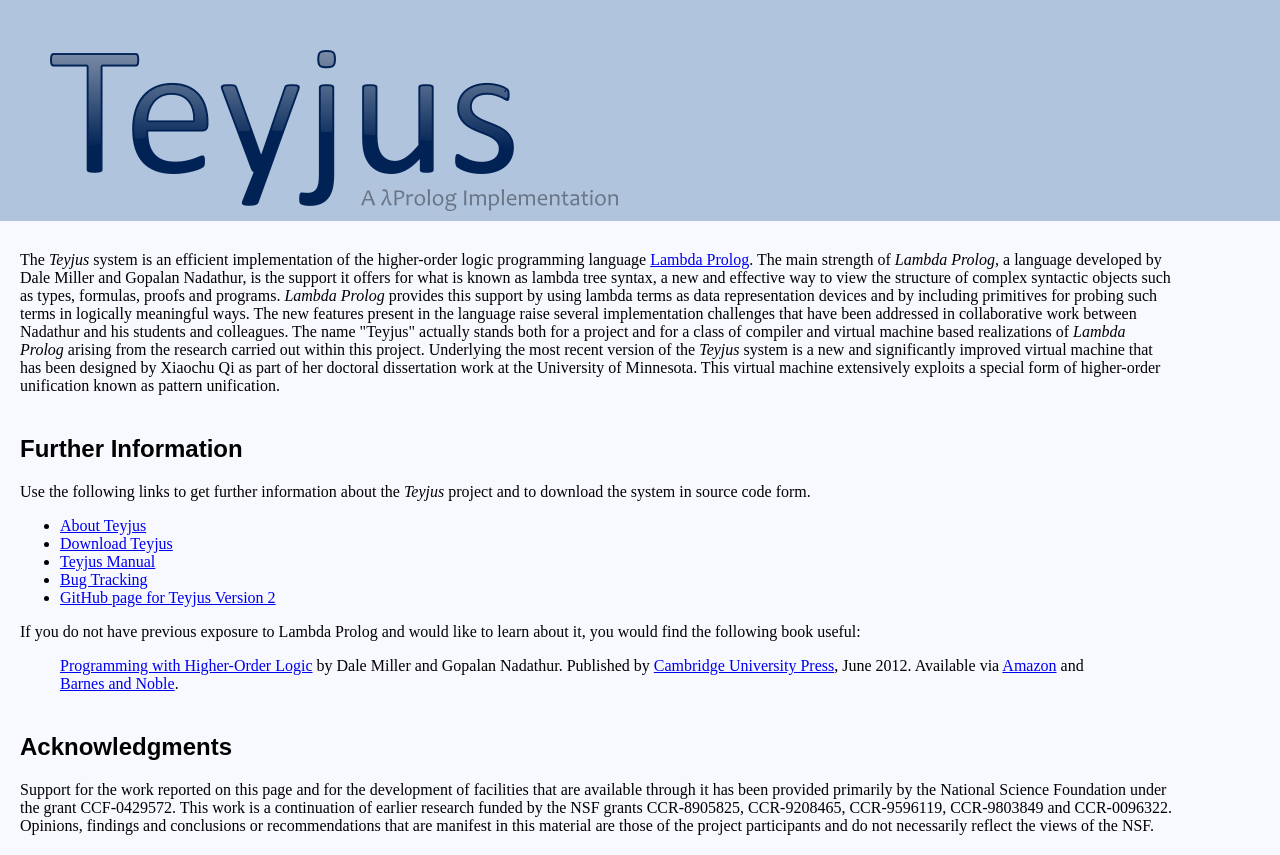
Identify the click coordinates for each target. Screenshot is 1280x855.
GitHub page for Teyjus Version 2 (168, 597)
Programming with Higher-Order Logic (186, 665)
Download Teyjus (116, 543)
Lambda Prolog (699, 259)
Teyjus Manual (107, 561)
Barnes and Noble (117, 683)
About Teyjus (103, 525)
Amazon (1029, 665)
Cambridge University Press (744, 665)
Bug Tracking (104, 579)
